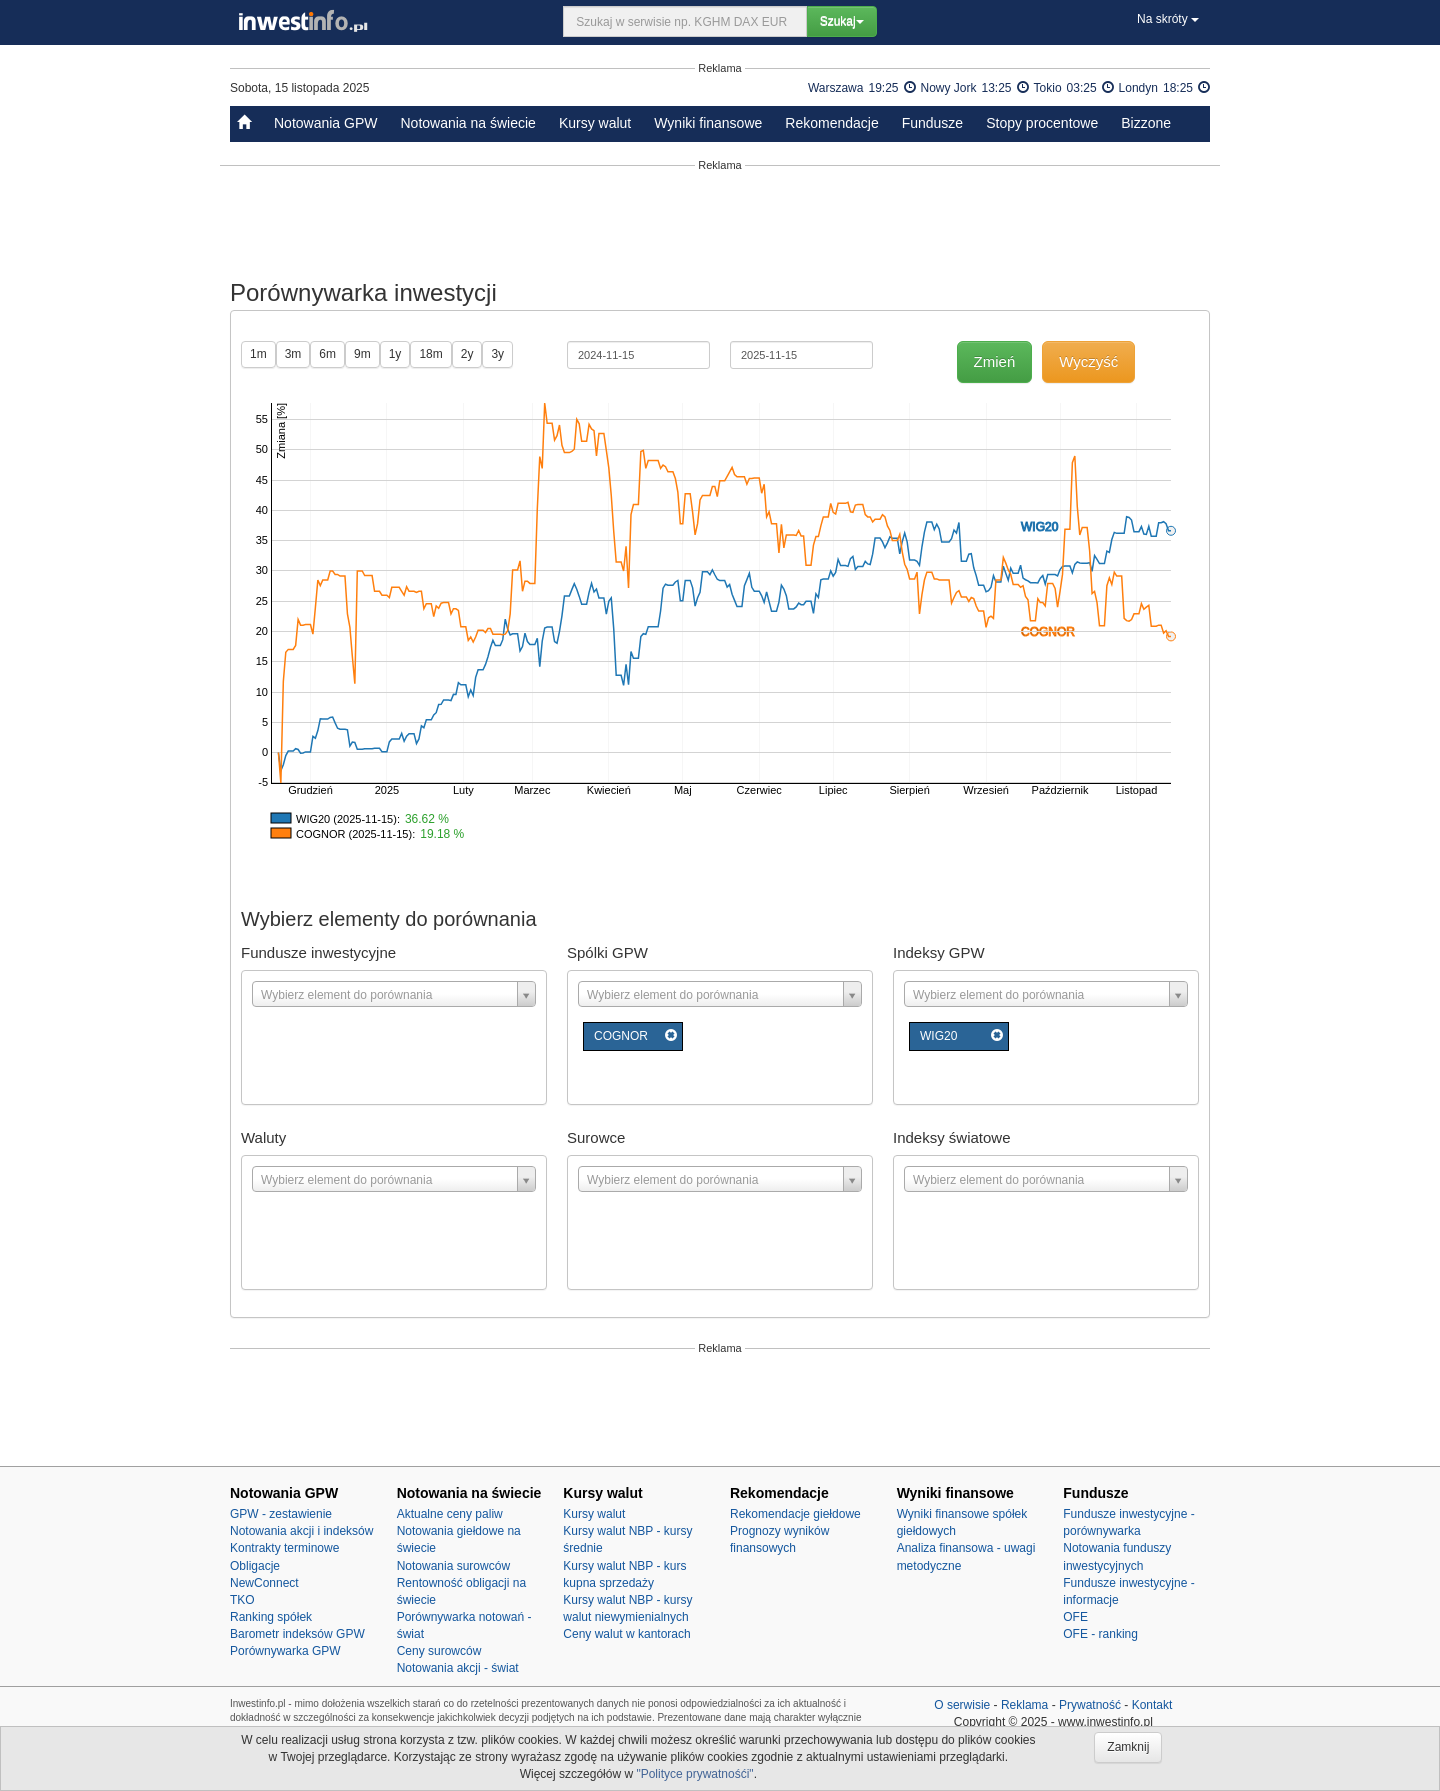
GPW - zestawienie (281, 1514)
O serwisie (962, 1705)
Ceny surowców (439, 1651)
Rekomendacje (831, 123)
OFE (1075, 1617)
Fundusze (932, 123)
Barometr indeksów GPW (297, 1634)
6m (327, 354)
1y (395, 354)
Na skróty (1168, 19)
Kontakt (1152, 1705)
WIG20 (938, 1036)
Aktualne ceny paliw (450, 1514)
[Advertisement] (720, 222)
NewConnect (264, 1583)
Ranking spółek (271, 1617)
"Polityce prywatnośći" (694, 1774)
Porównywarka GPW (285, 1651)
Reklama (1024, 1705)
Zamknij (1128, 1747)
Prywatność (1090, 1705)
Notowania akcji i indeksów (301, 1531)
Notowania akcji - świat (458, 1668)
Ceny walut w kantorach (626, 1634)
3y (497, 354)
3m (293, 354)
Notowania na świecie (467, 123)
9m (362, 354)
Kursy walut (595, 123)
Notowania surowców (453, 1566)
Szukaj (842, 21)
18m (430, 354)
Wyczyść (1088, 361)
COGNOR (621, 1036)
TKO (242, 1600)
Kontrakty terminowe (284, 1548)
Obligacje (255, 1566)
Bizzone (1146, 123)
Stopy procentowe (1042, 123)
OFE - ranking (1100, 1634)
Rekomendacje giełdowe (795, 1514)
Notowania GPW (325, 123)
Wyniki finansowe (708, 123)
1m (258, 354)
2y (467, 354)
